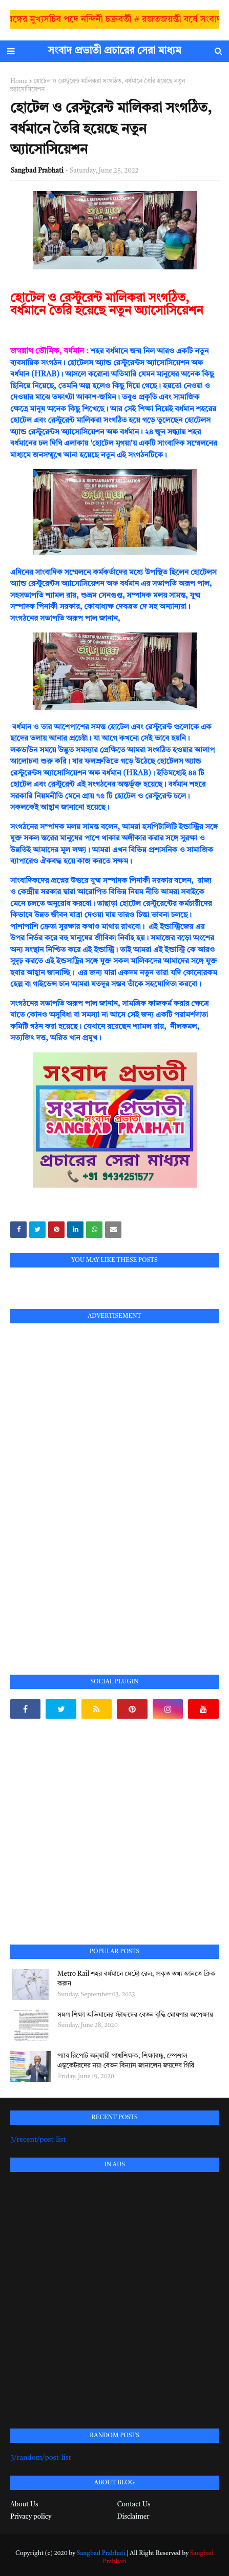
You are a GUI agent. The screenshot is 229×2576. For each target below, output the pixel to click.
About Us (24, 2504)
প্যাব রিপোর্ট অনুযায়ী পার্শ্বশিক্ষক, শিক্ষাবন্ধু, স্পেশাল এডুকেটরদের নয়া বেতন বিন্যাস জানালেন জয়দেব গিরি (125, 2061)
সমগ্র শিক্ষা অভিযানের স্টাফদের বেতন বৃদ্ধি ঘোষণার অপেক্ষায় (135, 2015)
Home (19, 81)
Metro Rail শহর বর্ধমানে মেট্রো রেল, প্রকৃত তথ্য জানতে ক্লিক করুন (136, 1979)
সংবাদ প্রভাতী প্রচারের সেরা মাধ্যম (114, 51)
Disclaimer (133, 2517)
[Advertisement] (87, 1487)
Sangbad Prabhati (37, 170)
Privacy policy (30, 2517)
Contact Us (134, 2504)
